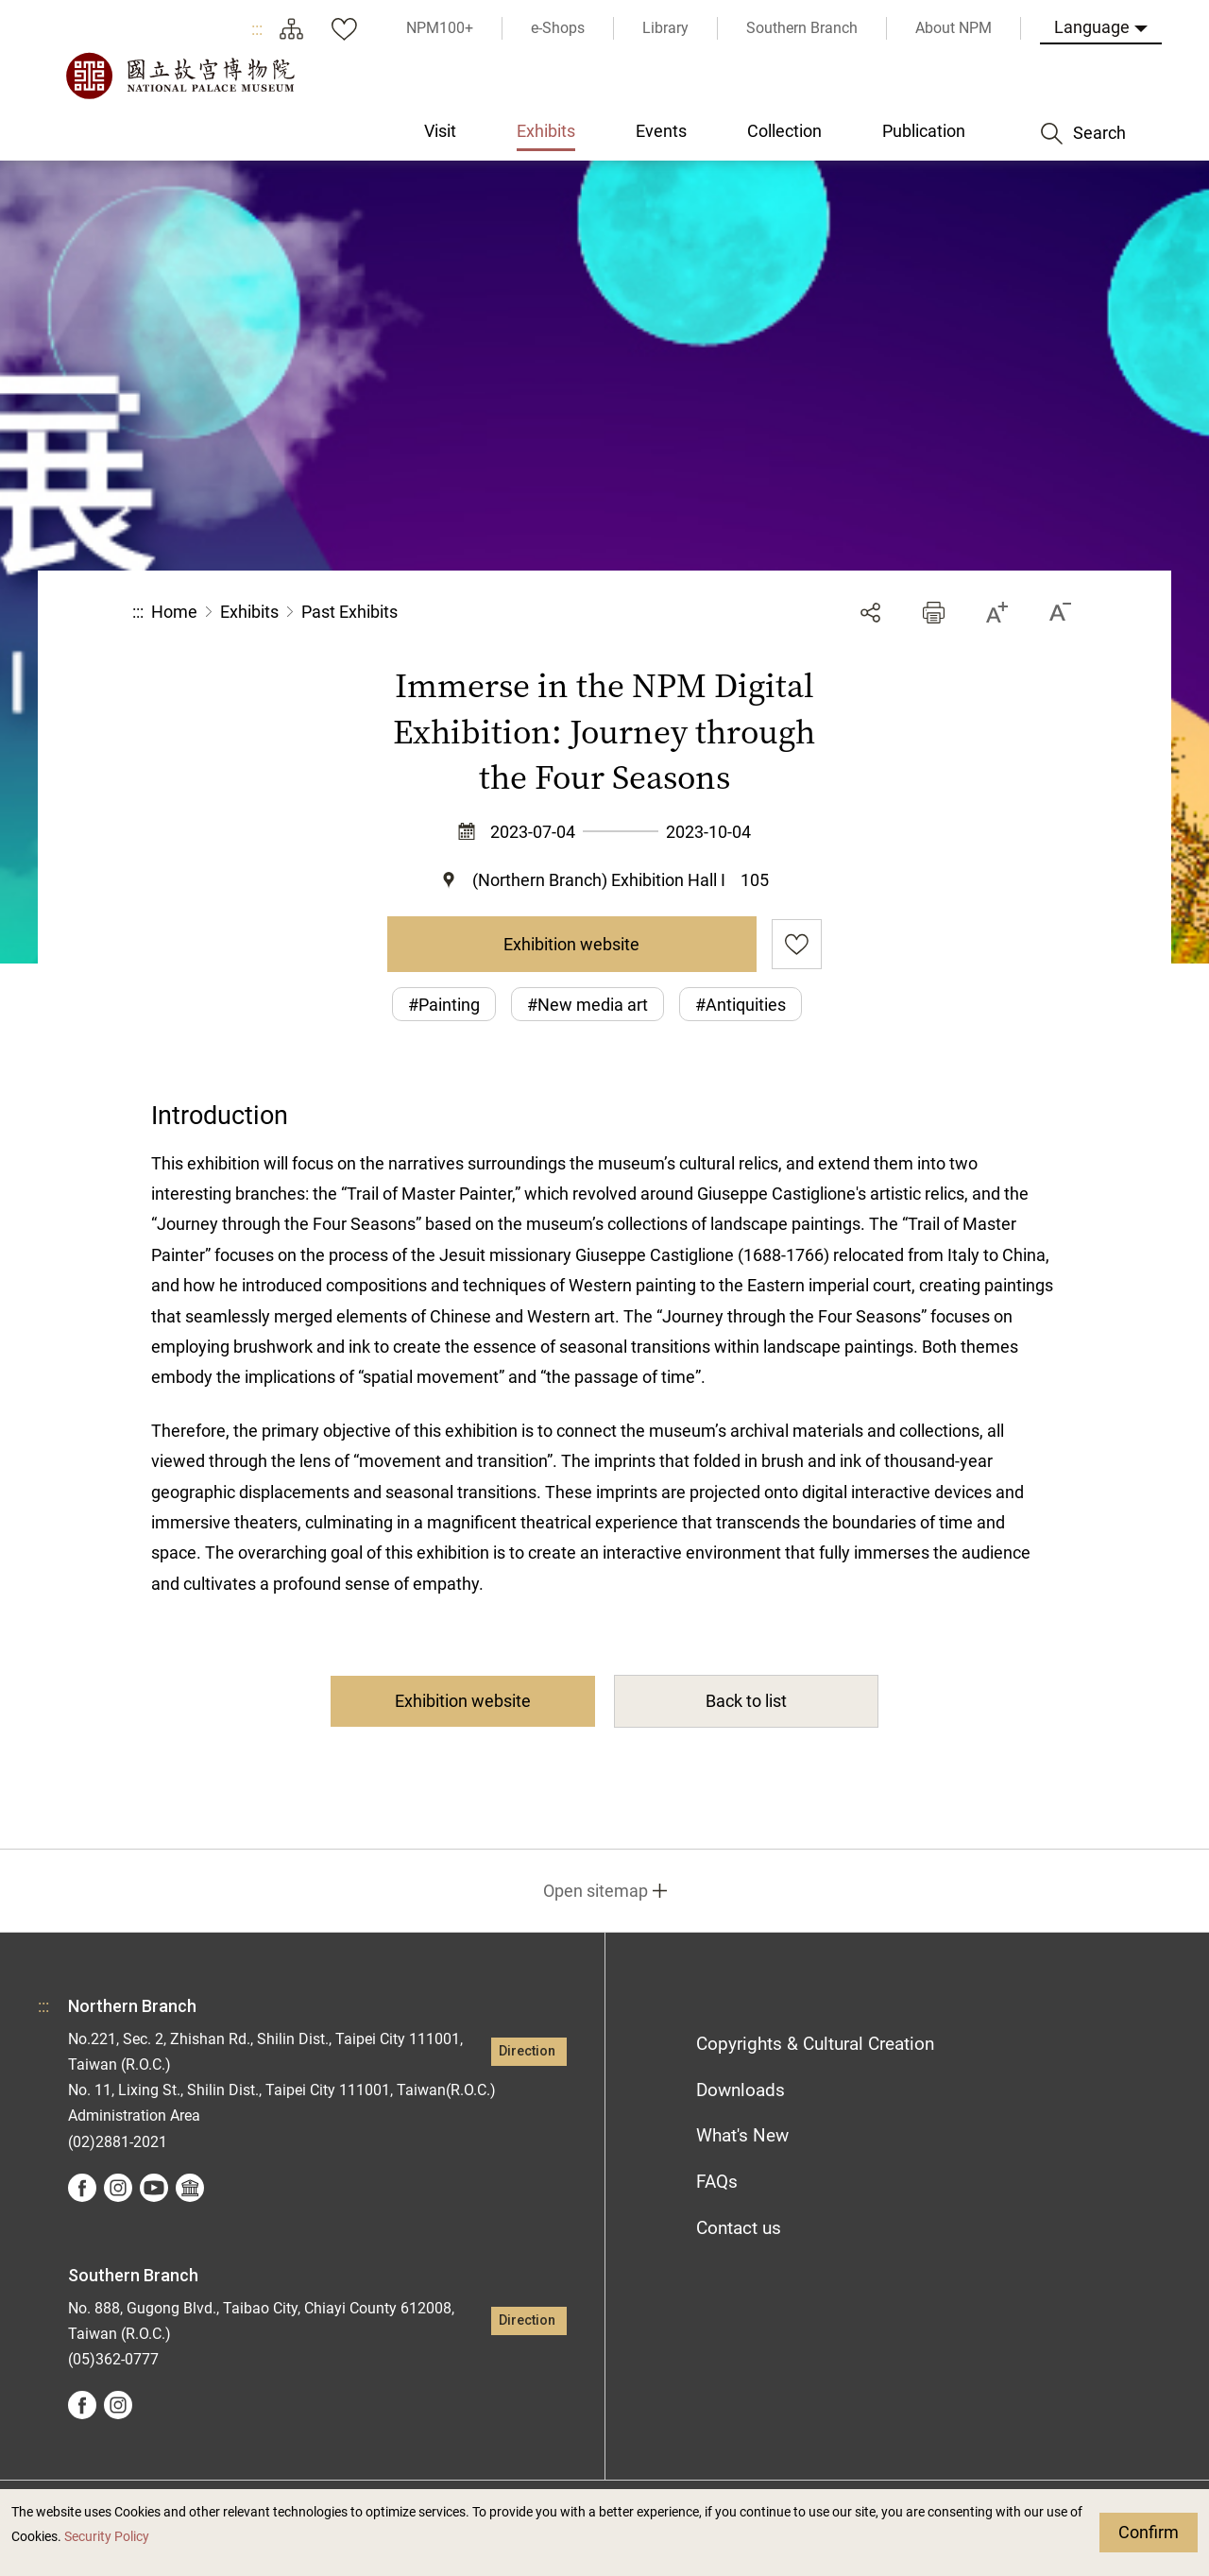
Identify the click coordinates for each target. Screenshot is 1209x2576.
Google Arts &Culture (190, 2188)
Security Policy (106, 2537)
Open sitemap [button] (595, 1891)
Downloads (740, 2090)
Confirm (1148, 2532)
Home (174, 612)
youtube (154, 2188)
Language (1092, 27)
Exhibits (249, 612)
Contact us (738, 2228)
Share (870, 612)
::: (257, 29)
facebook (82, 2188)
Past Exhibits (349, 612)
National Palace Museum (179, 75)
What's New (742, 2135)
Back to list (746, 1701)
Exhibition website (571, 944)
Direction (527, 2051)
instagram (118, 2188)
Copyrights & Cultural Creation (815, 2044)
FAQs (717, 2181)
